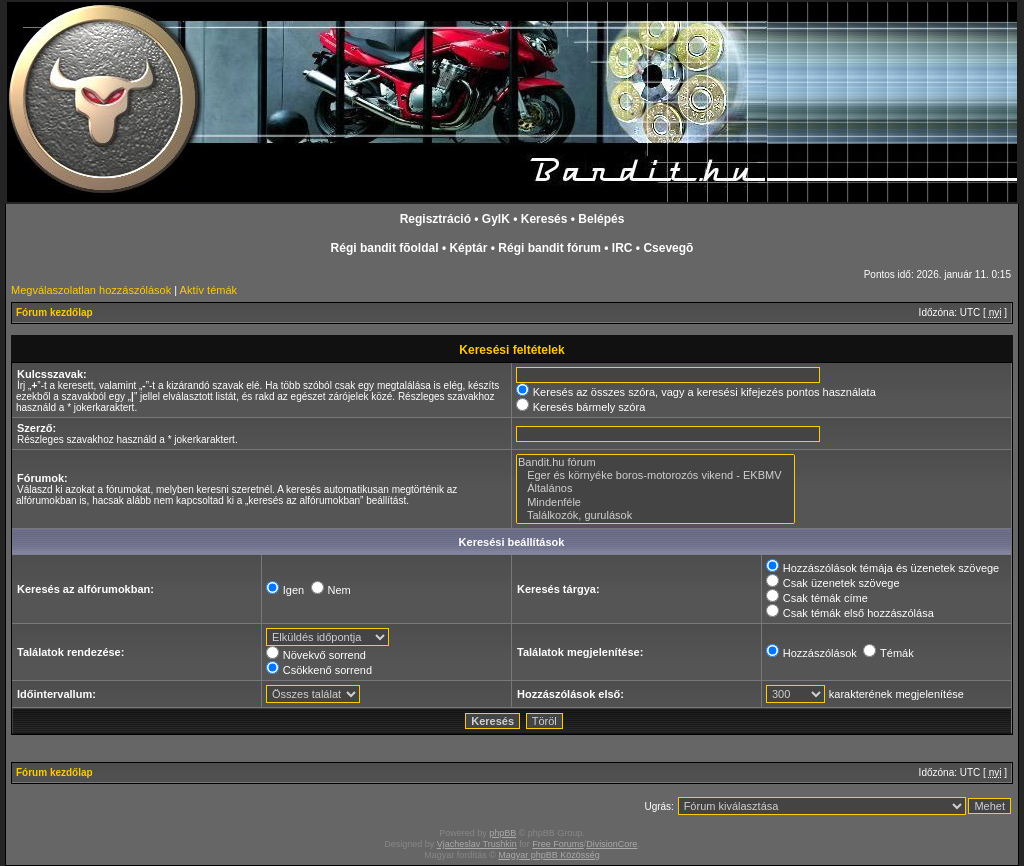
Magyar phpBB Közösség (549, 855)
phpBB (502, 833)
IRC (622, 248)
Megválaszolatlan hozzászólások (91, 290)
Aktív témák (208, 290)
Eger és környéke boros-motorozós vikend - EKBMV (655, 475)
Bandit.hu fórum (655, 462)
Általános (655, 488)
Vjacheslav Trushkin (477, 844)
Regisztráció (435, 219)
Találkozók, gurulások (655, 515)
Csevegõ (668, 248)
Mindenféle (655, 502)
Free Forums (558, 844)
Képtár (468, 248)
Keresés (544, 219)
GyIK (496, 219)
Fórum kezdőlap (54, 312)
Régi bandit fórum (549, 248)
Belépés (601, 219)
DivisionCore (611, 844)
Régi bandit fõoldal (385, 248)
